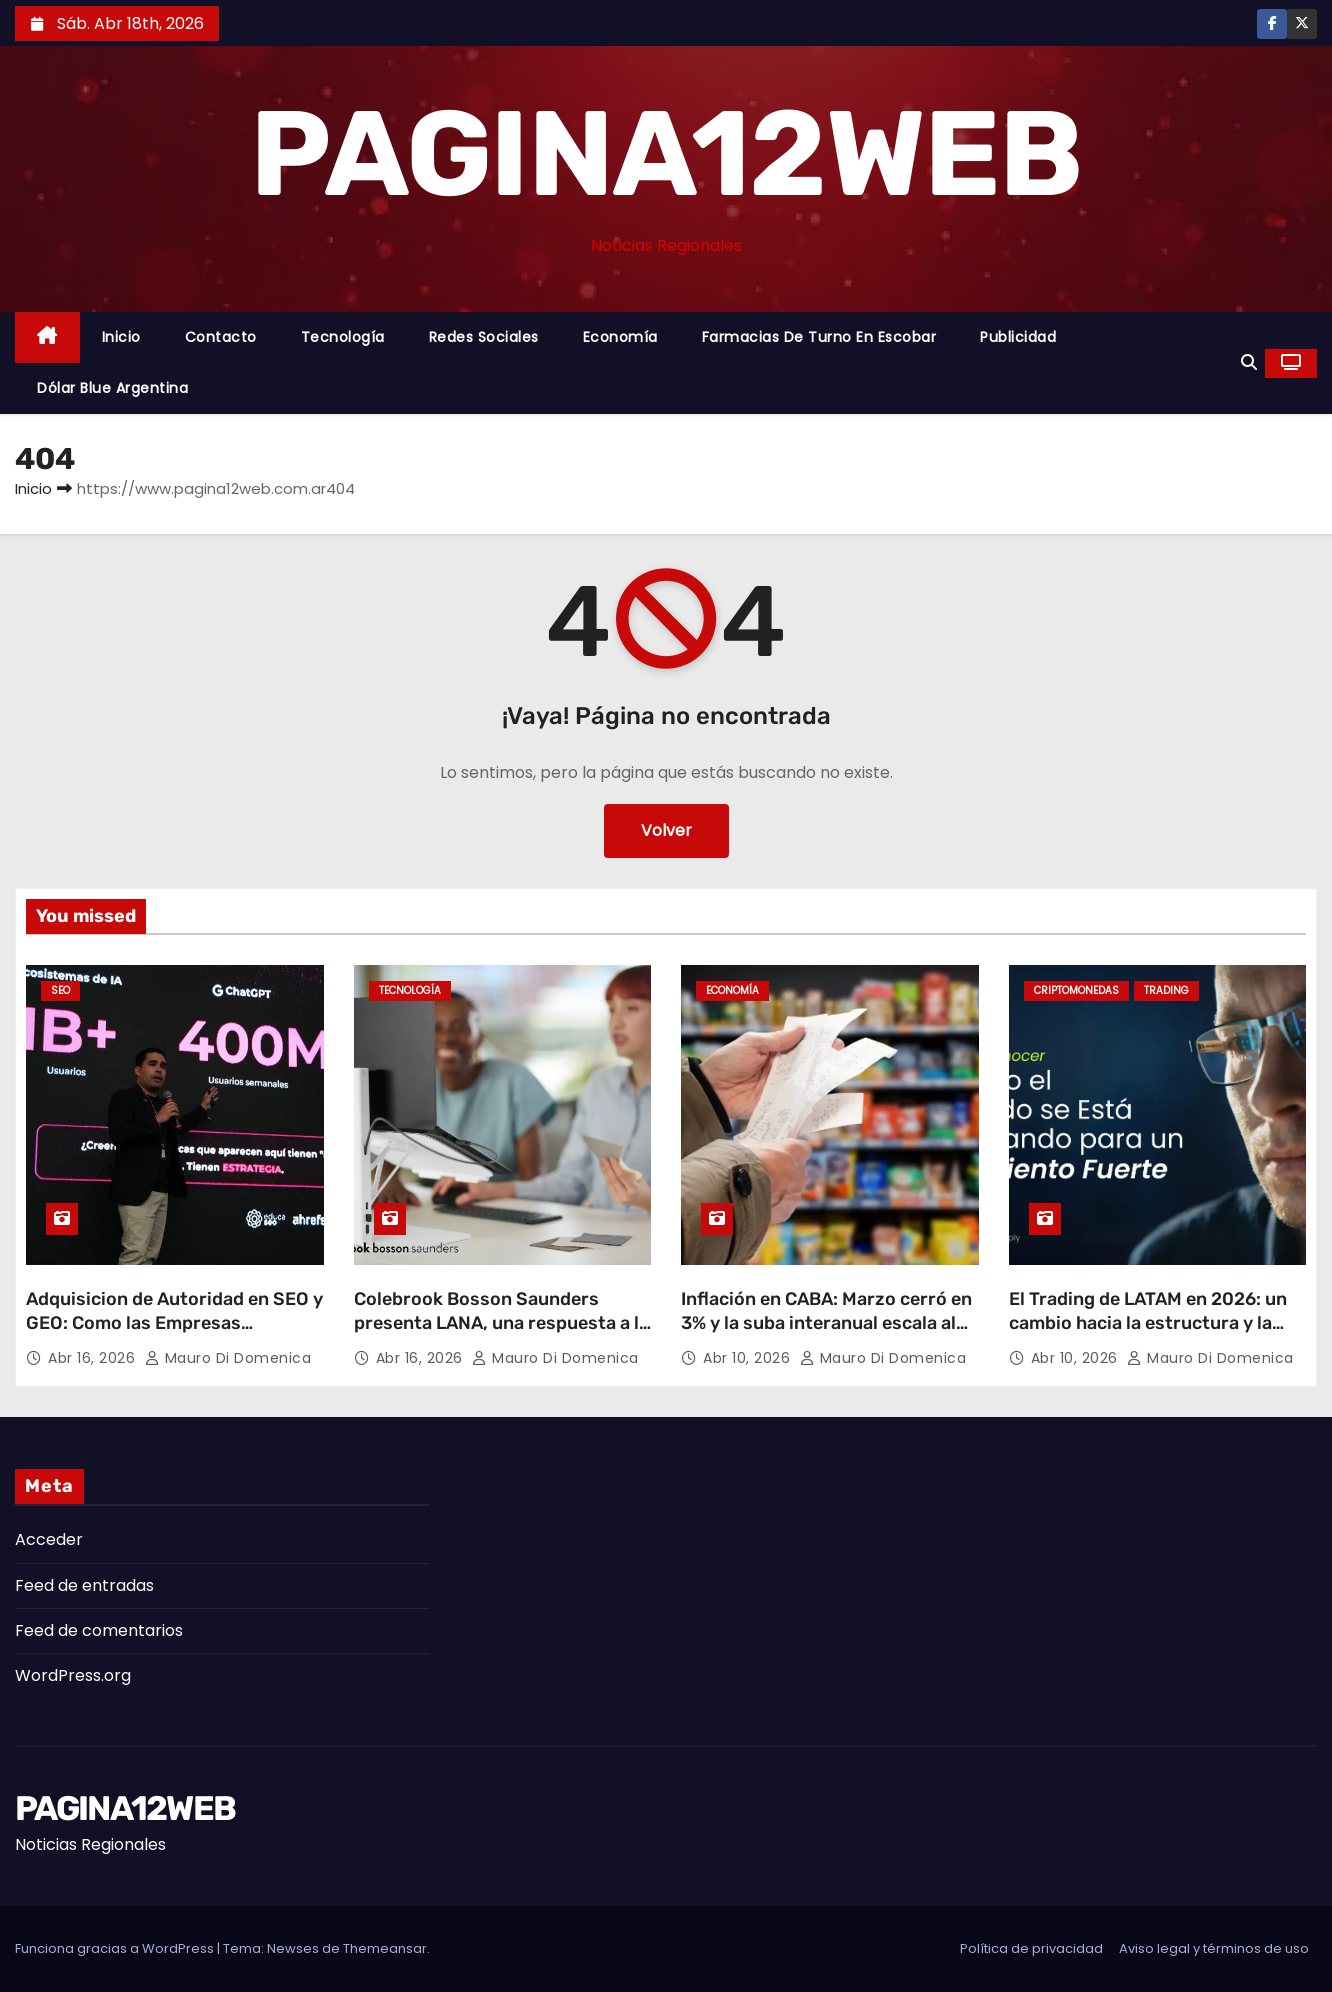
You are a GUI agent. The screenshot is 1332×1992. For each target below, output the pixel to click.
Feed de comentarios (99, 1630)
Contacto (221, 337)
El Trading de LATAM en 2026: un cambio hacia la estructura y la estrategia (1148, 1323)
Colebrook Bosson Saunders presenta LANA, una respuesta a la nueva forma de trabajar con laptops (501, 1335)
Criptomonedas (1076, 990)
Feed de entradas (84, 1585)
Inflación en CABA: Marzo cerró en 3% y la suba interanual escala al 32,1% (826, 1323)
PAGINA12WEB (665, 154)
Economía (620, 337)
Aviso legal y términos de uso (1214, 1948)
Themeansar (385, 1948)
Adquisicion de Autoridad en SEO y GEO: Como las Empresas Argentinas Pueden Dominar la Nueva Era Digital (174, 1335)
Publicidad (1018, 337)
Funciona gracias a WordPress (116, 1948)
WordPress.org (73, 1675)
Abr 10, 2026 (749, 1358)
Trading (1166, 990)
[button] (1249, 362)
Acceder (49, 1539)
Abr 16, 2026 (94, 1358)
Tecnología (343, 337)
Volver (666, 830)
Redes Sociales (484, 337)
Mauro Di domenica (228, 1358)
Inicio (121, 337)
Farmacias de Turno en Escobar (819, 337)
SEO (60, 990)
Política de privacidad (1031, 1948)
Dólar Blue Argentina (112, 388)
